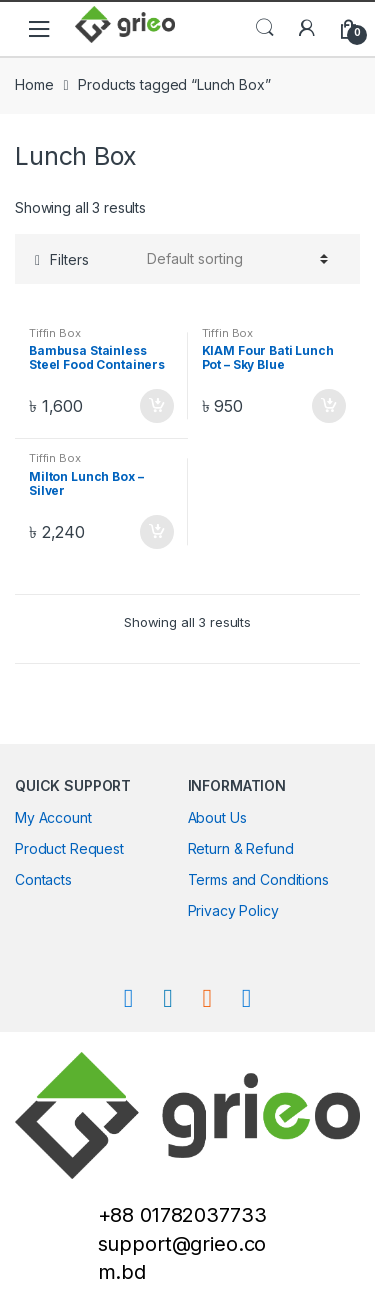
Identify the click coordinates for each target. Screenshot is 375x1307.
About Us (217, 817)
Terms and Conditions (258, 879)
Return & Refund (241, 848)
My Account (53, 817)
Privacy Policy (233, 910)
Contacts (43, 879)
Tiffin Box (55, 333)
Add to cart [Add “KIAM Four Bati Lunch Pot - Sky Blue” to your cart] (328, 406)
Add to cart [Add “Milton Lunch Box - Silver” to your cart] (156, 532)
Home (34, 84)
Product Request (69, 848)
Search (265, 28)
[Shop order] (234, 259)
